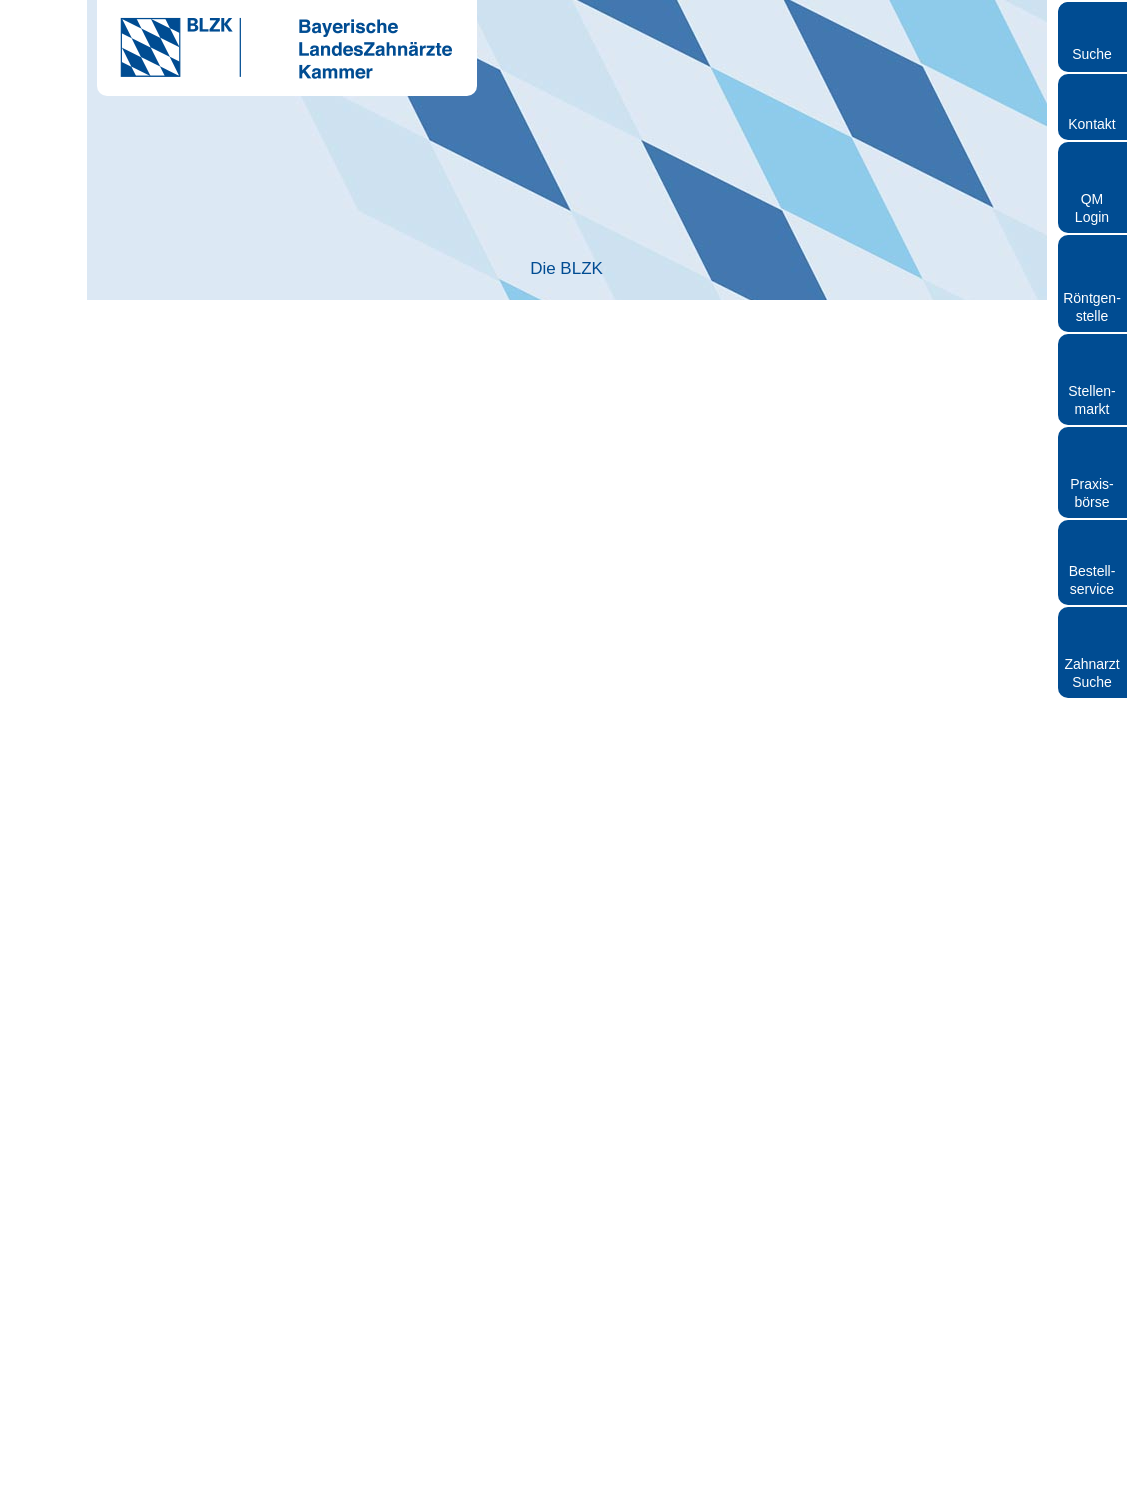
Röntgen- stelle (1092, 307)
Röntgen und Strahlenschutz (950, 269)
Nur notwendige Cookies (274, 957)
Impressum (517, 1475)
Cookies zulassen (859, 957)
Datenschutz (769, 1475)
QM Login (1092, 208)
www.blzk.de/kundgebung (207, 1347)
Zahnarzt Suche (1091, 673)
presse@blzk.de (484, 1235)
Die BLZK (183, 269)
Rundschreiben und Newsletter (642, 1475)
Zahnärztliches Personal (566, 269)
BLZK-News (214, 328)
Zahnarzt (374, 269)
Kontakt (1091, 124)
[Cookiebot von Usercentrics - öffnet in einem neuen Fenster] (914, 531)
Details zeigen (910, 897)
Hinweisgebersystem (869, 1475)
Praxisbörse (1092, 493)
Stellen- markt (1091, 400)
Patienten (758, 269)
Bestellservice (1092, 580)
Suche (1092, 54)
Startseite (130, 328)
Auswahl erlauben (566, 957)
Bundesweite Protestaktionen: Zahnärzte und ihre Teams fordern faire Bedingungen (534, 328)
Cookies (1014, 1475)
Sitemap (959, 1475)
